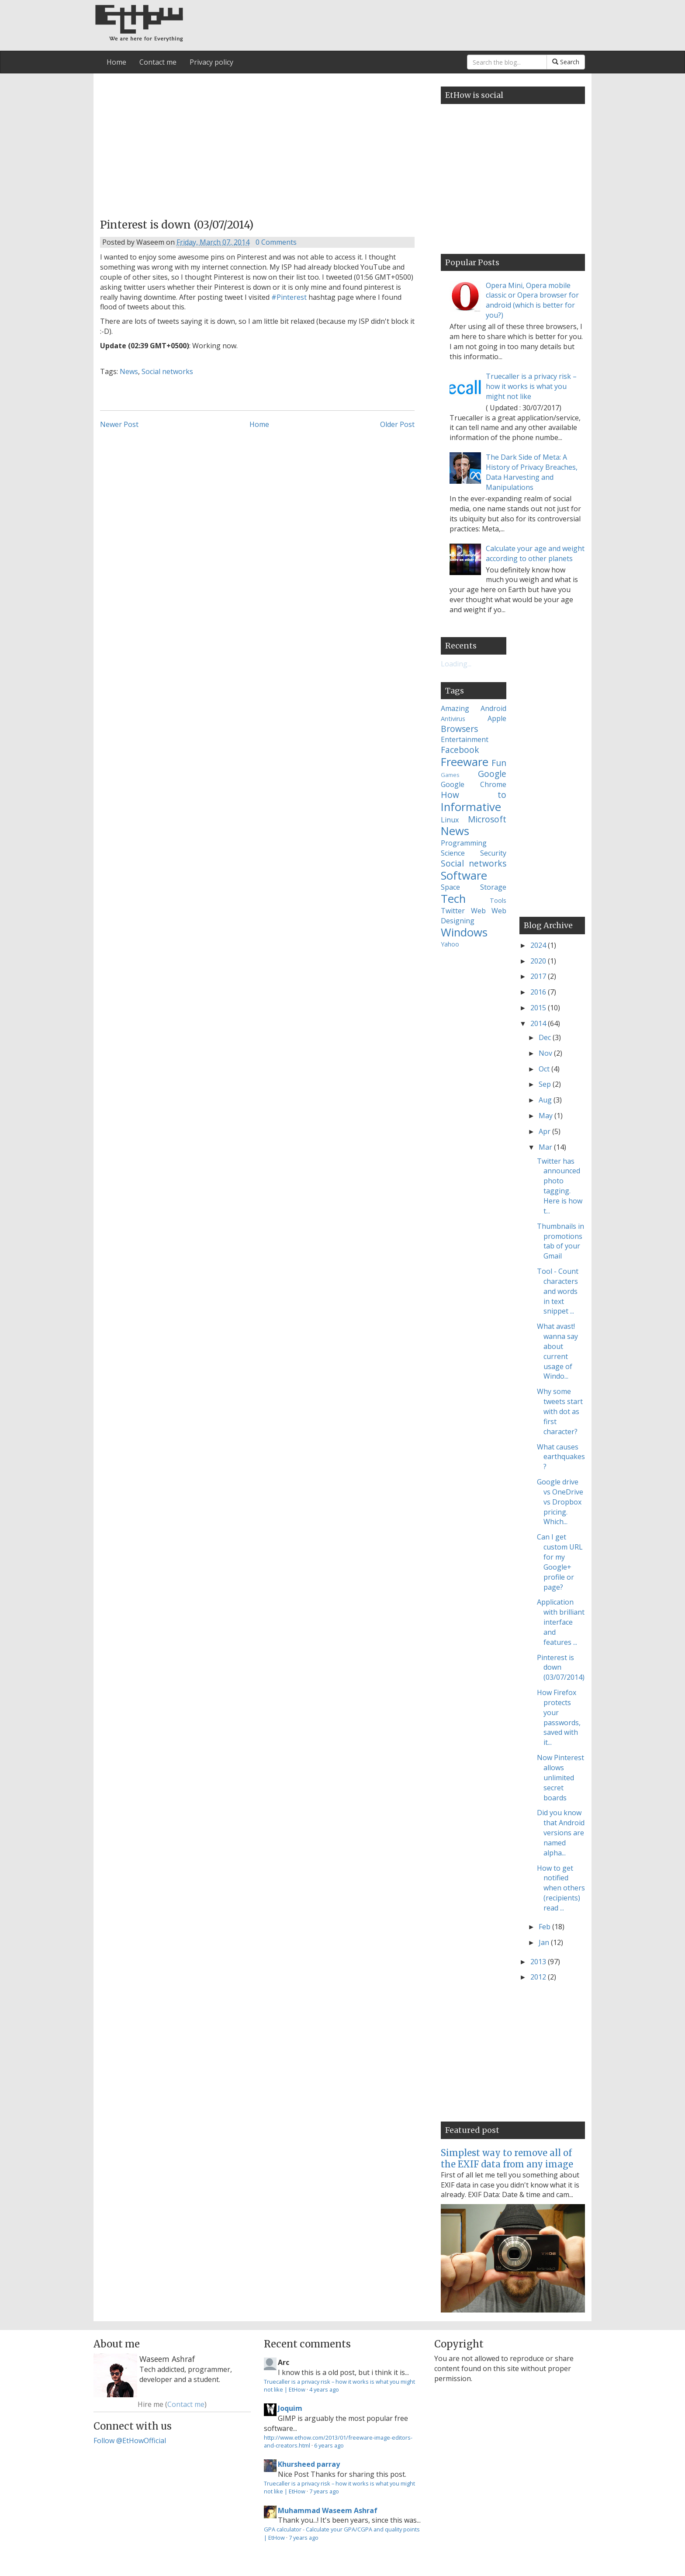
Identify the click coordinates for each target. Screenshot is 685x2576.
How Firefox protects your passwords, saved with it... (559, 1717)
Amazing (455, 708)
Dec (546, 1037)
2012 (539, 1977)
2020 (539, 961)
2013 (539, 1961)
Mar (546, 1147)
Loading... (456, 664)
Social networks (167, 371)
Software (464, 875)
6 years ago (329, 2445)
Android (493, 708)
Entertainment (464, 739)
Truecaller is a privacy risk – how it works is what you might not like (531, 386)
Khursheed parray (309, 2464)
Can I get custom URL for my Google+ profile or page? (560, 1561)
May (546, 1115)
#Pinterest (289, 297)
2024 (539, 945)
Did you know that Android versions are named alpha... (561, 1832)
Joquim (290, 2408)
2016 (539, 992)
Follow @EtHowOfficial (129, 2440)
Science (453, 853)
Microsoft (487, 819)
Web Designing (473, 916)
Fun (498, 763)
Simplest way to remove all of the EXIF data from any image (507, 2158)
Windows (464, 932)
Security (493, 853)
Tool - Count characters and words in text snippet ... (557, 1291)
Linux (450, 820)
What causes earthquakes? (561, 1457)
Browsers (459, 729)
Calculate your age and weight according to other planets (535, 553)
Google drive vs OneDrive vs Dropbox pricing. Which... (560, 1501)
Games (450, 775)
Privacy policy (211, 62)
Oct (545, 1069)
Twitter (453, 910)
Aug (546, 1100)
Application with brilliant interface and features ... (561, 1622)
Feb (545, 1926)
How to (473, 795)
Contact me (157, 62)
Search (565, 62)
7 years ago (324, 2491)
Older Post (397, 424)
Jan (545, 1942)
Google (492, 774)
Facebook (460, 750)
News (129, 371)
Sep (546, 1084)
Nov (546, 1053)
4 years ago (324, 2389)
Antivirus (453, 718)
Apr (545, 1131)
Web (478, 910)
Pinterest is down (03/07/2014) (561, 1667)
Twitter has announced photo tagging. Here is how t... (559, 1186)
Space (450, 887)
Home (116, 62)
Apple (497, 718)
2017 (539, 976)
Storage (493, 887)
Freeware (464, 762)
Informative (471, 807)
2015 (539, 1007)
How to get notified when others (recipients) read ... (561, 1888)
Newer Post (119, 424)
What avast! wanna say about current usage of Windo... (557, 1351)
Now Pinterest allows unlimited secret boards (560, 1777)
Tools (498, 900)
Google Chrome (473, 784)
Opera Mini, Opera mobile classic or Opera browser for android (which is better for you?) (532, 300)
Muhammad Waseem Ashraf (327, 2510)
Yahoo (450, 944)
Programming (464, 843)
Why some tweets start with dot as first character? (560, 1411)
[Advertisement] (257, 143)
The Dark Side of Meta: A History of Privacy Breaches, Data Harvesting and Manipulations (532, 472)
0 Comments (276, 242)
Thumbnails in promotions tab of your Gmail (560, 1241)
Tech (453, 898)
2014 (539, 1023)
